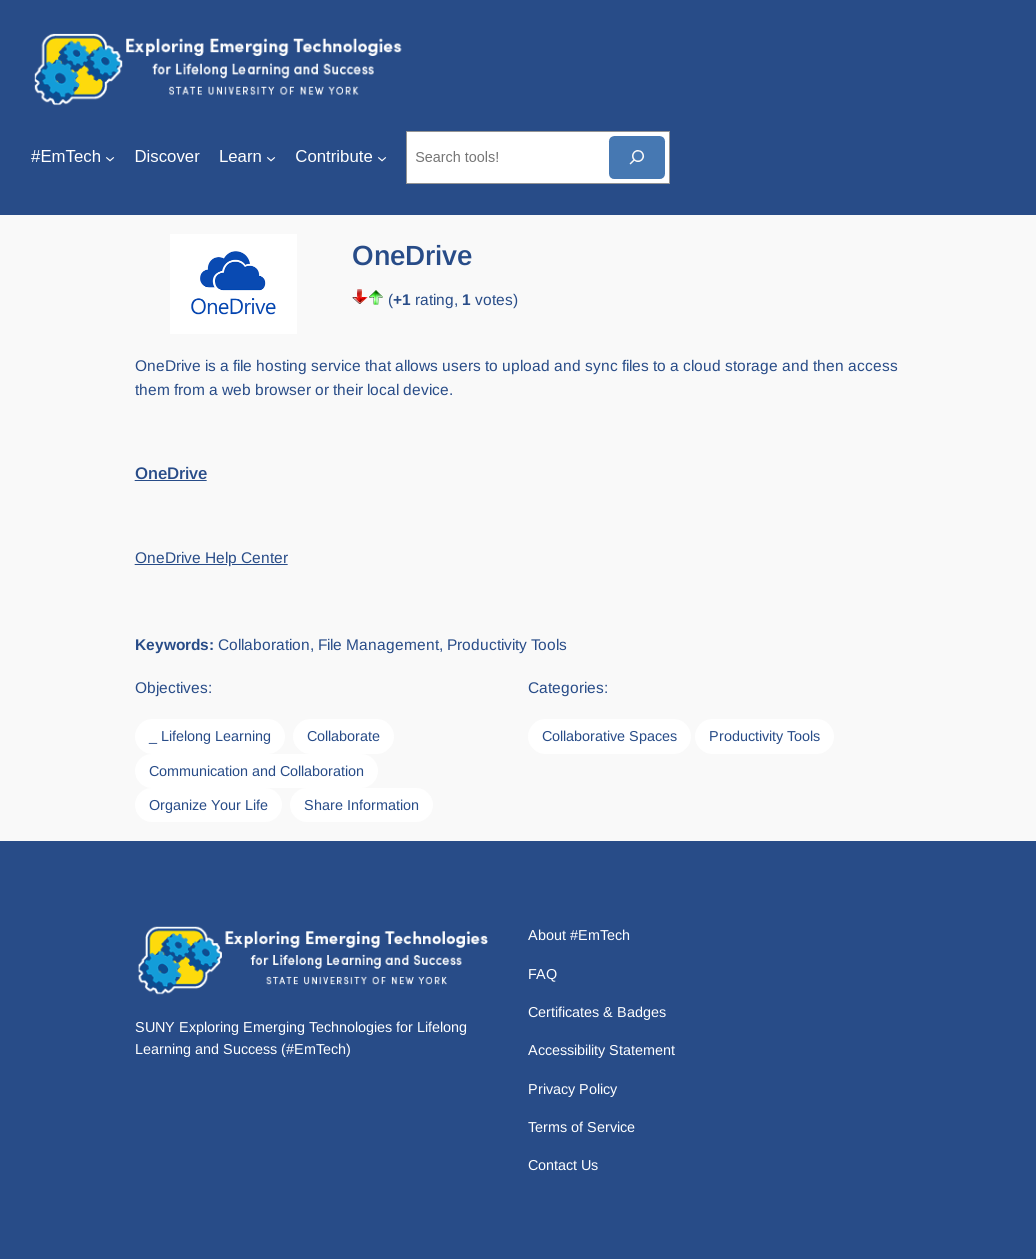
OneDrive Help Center (211, 557)
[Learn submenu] (271, 157)
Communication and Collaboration (256, 771)
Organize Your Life (208, 805)
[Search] (637, 157)
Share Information (361, 805)
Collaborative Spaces (609, 736)
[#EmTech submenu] (110, 157)
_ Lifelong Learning (210, 736)
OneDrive (171, 473)
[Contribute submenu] (382, 157)
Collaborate (343, 736)
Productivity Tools (764, 736)
